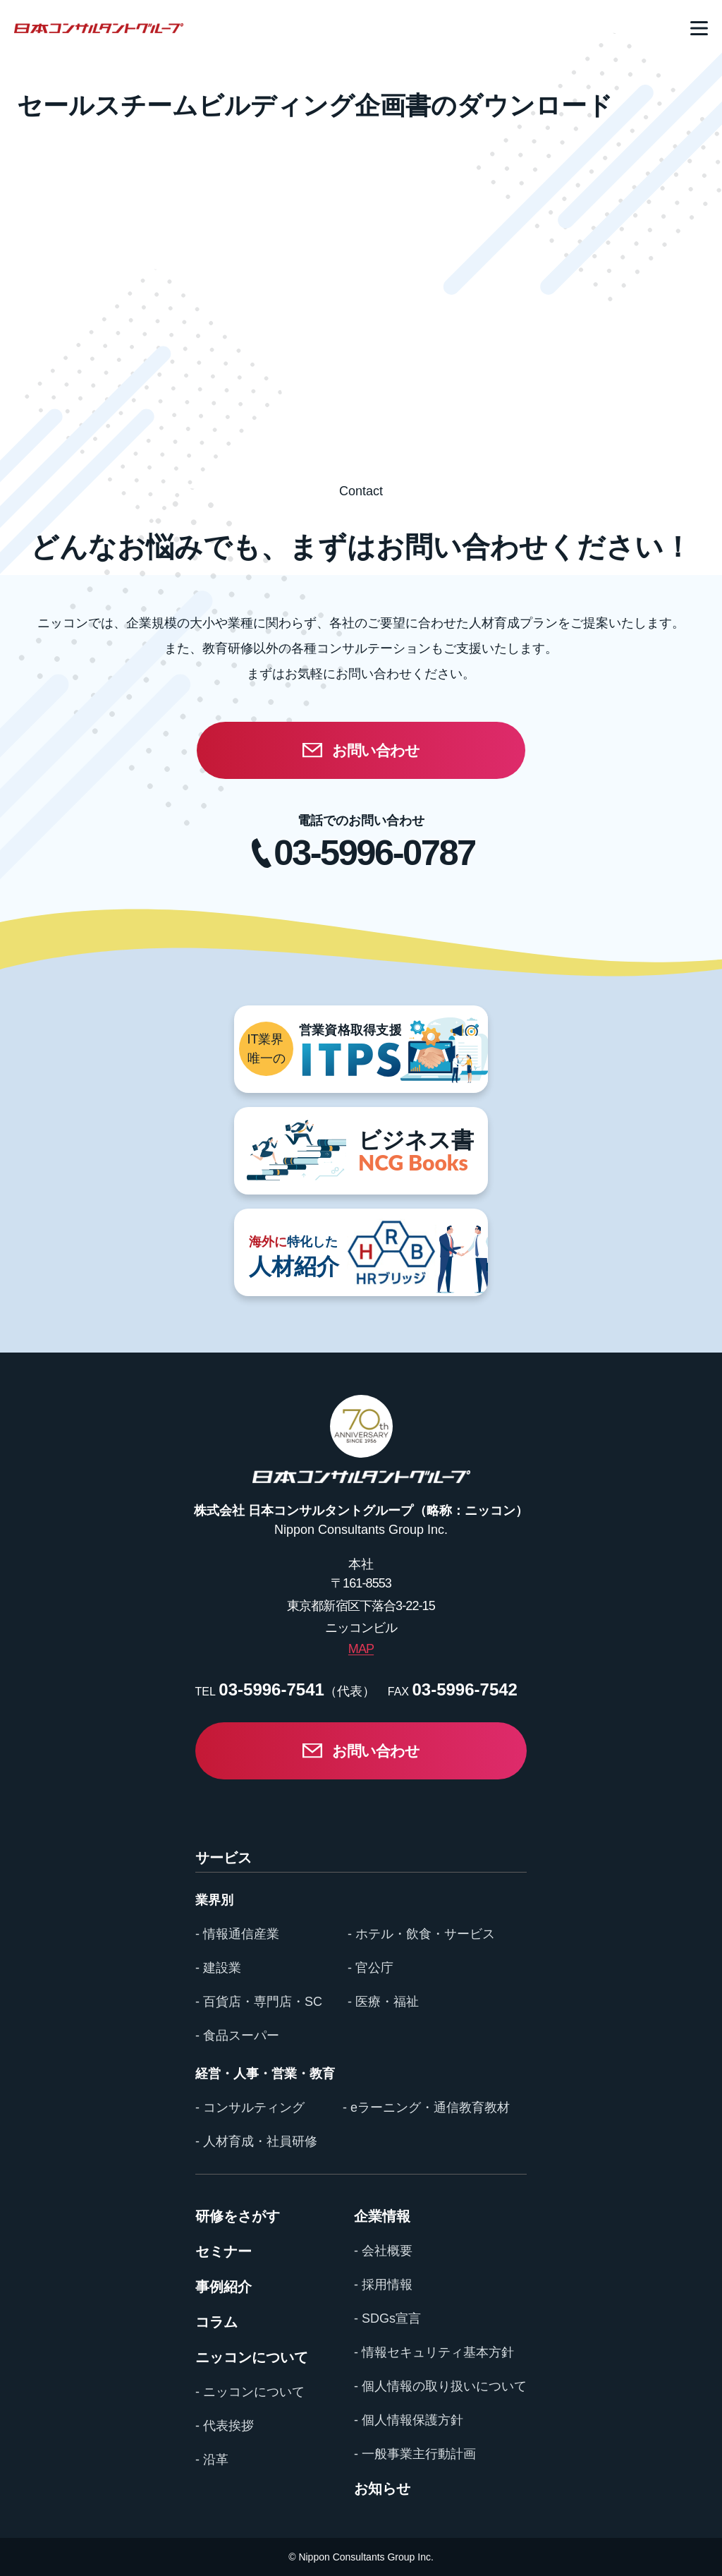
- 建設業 (218, 1968)
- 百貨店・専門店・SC (258, 2002)
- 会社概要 (383, 2251)
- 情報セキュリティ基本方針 (434, 2352)
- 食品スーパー (237, 2035)
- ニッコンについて (250, 2392)
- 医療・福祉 (383, 2002)
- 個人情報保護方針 (408, 2420)
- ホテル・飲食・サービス (421, 1934)
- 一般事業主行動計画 (415, 2454)
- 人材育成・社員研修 (256, 2141)
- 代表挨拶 (224, 2426)
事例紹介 (223, 2287)
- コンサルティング (250, 2107)
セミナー (223, 2251)
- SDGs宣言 (387, 2318)
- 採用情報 (383, 2285)
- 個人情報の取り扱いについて (440, 2386)
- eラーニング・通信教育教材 (426, 2107)
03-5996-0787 (374, 853)
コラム (216, 2322)
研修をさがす (237, 2216)
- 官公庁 (370, 1968)
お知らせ (382, 2488)
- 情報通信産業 (237, 1934)
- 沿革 (211, 2460)
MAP (361, 1649)
